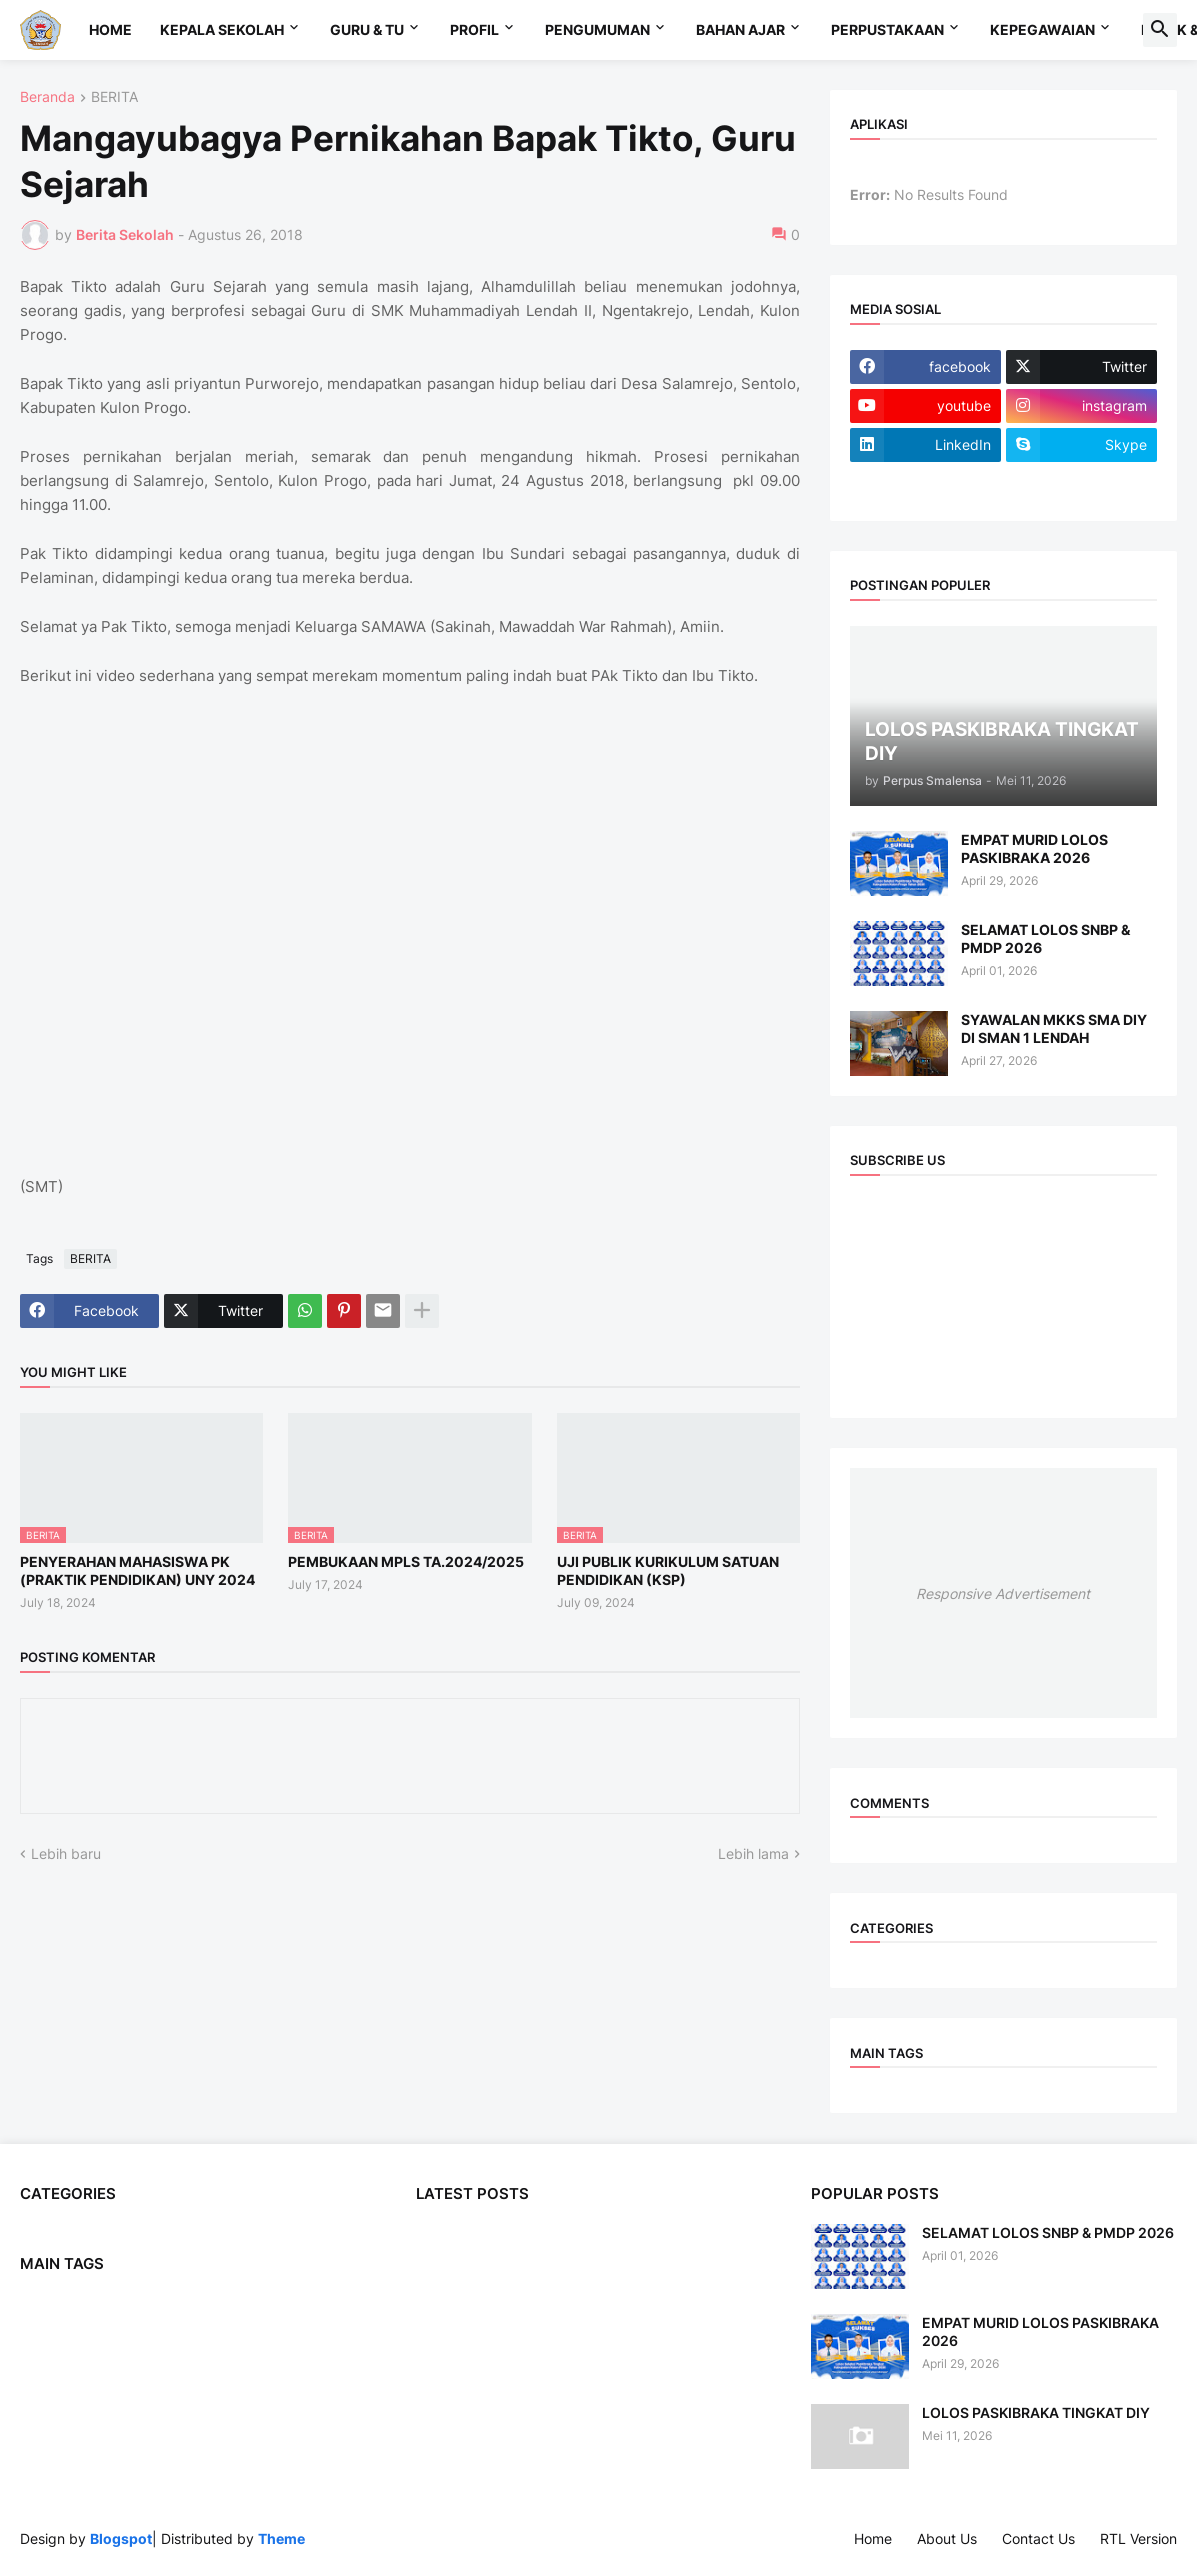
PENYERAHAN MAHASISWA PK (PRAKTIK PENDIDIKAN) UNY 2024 (137, 1570)
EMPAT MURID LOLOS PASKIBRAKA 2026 (1034, 848)
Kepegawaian (1042, 29)
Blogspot (121, 2538)
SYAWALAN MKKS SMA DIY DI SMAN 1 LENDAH (1054, 1028)
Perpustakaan (887, 29)
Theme (281, 2538)
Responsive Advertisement (1003, 1593)
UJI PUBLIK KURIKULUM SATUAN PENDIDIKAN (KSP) (668, 1570)
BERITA (114, 97)
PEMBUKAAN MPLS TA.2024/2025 (406, 1561)
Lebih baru (66, 1853)
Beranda (47, 97)
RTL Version (1138, 2538)
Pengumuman (597, 29)
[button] (1160, 30)
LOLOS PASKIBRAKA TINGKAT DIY (1036, 2412)
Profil (474, 29)
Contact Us (1038, 2538)
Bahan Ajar (740, 29)
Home (110, 29)
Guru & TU (367, 29)
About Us (947, 2538)
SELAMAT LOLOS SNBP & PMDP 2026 (1045, 938)
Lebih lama (753, 1853)
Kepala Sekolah (222, 29)
